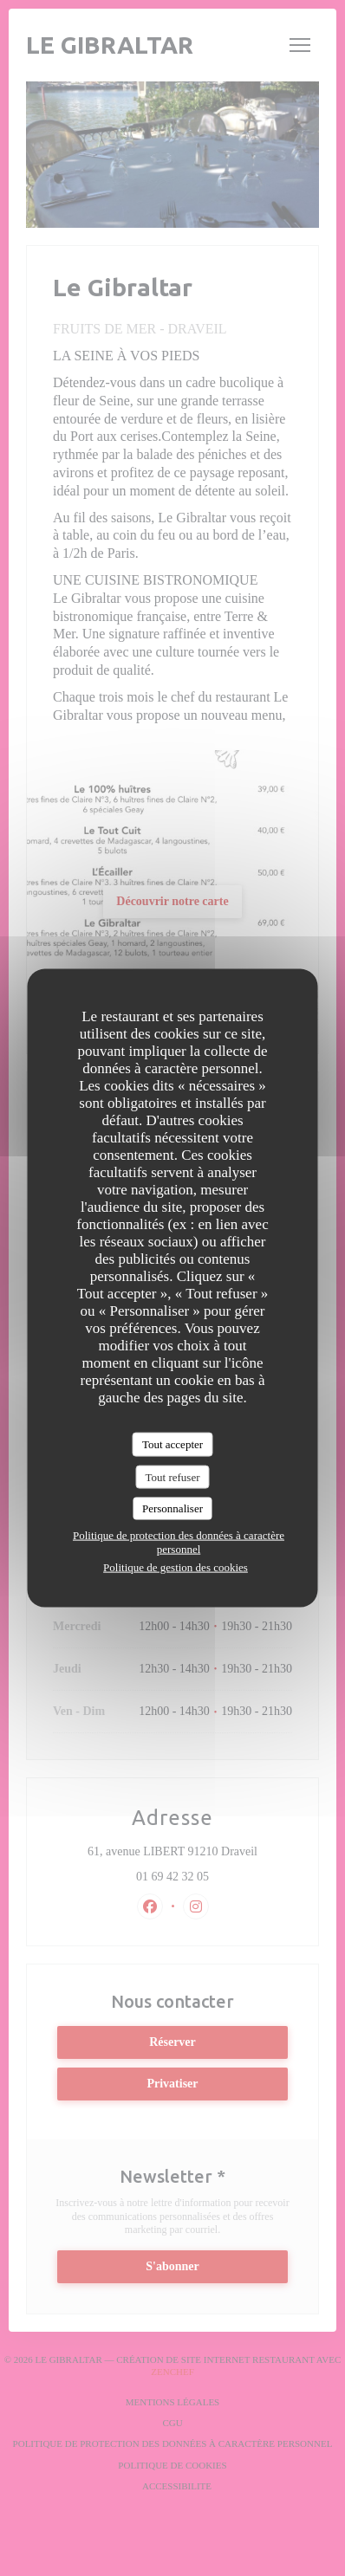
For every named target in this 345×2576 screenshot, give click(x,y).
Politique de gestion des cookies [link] (175, 1566)
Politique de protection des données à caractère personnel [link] (178, 1541)
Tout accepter (172, 1444)
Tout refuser (173, 1476)
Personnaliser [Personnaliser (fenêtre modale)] (172, 1508)
